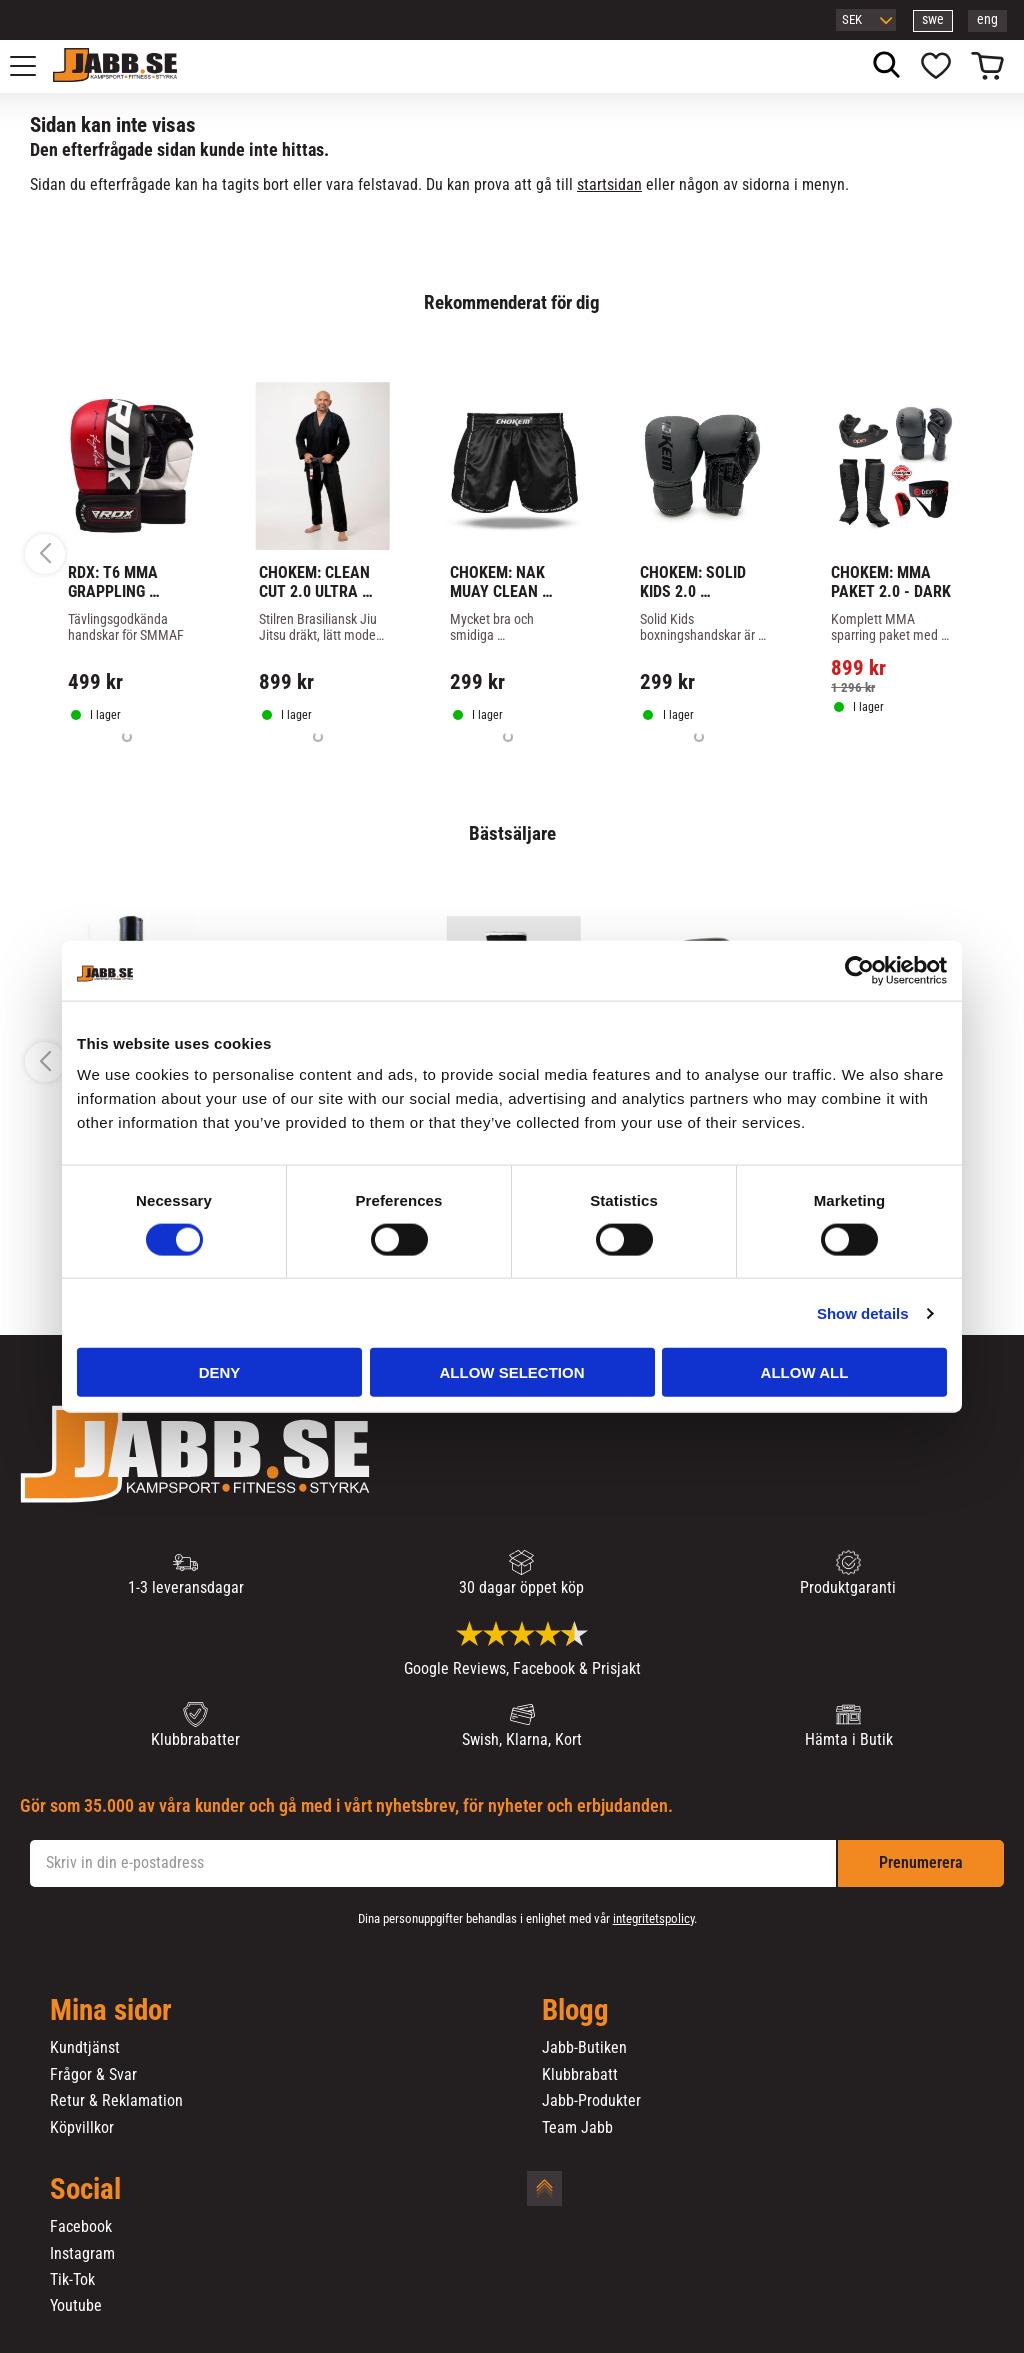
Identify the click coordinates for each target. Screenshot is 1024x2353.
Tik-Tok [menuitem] (72, 2280)
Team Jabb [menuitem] (577, 2128)
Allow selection (512, 1372)
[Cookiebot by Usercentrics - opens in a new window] (859, 970)
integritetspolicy (653, 1918)
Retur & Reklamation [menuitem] (116, 2101)
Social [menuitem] (85, 2190)
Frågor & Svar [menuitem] (93, 2075)
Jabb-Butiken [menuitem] (584, 2048)
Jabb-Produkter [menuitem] (591, 2101)
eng (987, 19)
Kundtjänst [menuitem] (85, 2048)
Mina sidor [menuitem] (111, 2011)
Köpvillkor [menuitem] (82, 2128)
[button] (34, 66)
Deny (220, 1372)
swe (933, 19)
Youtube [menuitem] (76, 2306)
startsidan (609, 184)
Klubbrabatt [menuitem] (580, 2075)
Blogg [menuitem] (575, 2011)
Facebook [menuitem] (81, 2227)
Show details (863, 1312)
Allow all (805, 1372)
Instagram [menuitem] (82, 2254)
